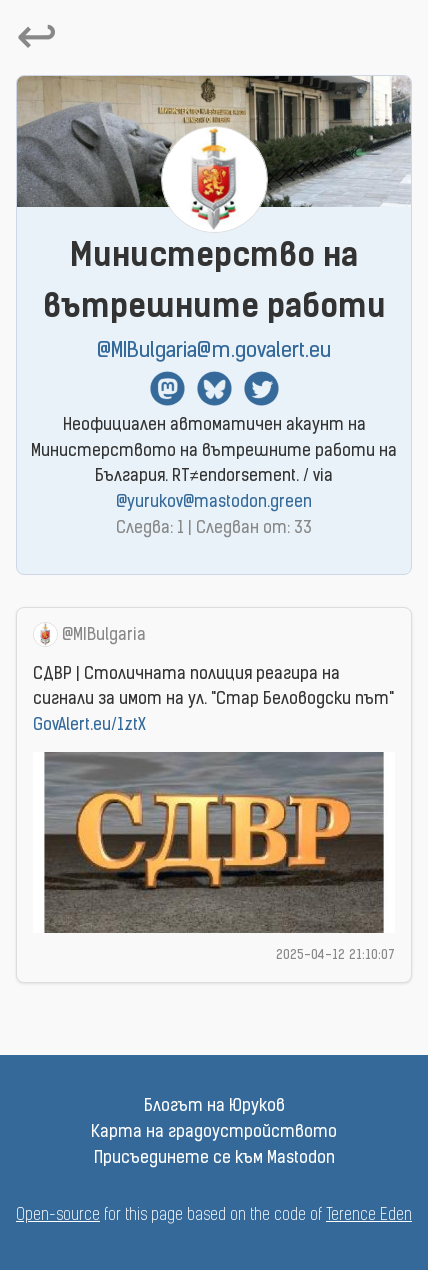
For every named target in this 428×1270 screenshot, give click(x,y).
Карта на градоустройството (214, 1133)
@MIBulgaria (104, 636)
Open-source (58, 1216)
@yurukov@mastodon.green (214, 503)
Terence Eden (369, 1216)
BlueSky (214, 388)
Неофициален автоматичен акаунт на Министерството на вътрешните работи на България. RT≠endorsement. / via (214, 464)
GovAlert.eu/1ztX (89, 726)
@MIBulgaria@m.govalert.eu (214, 351)
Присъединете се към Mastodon (214, 1159)
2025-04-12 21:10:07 (335, 955)
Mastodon (167, 388)
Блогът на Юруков (214, 1107)
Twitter (261, 388)
